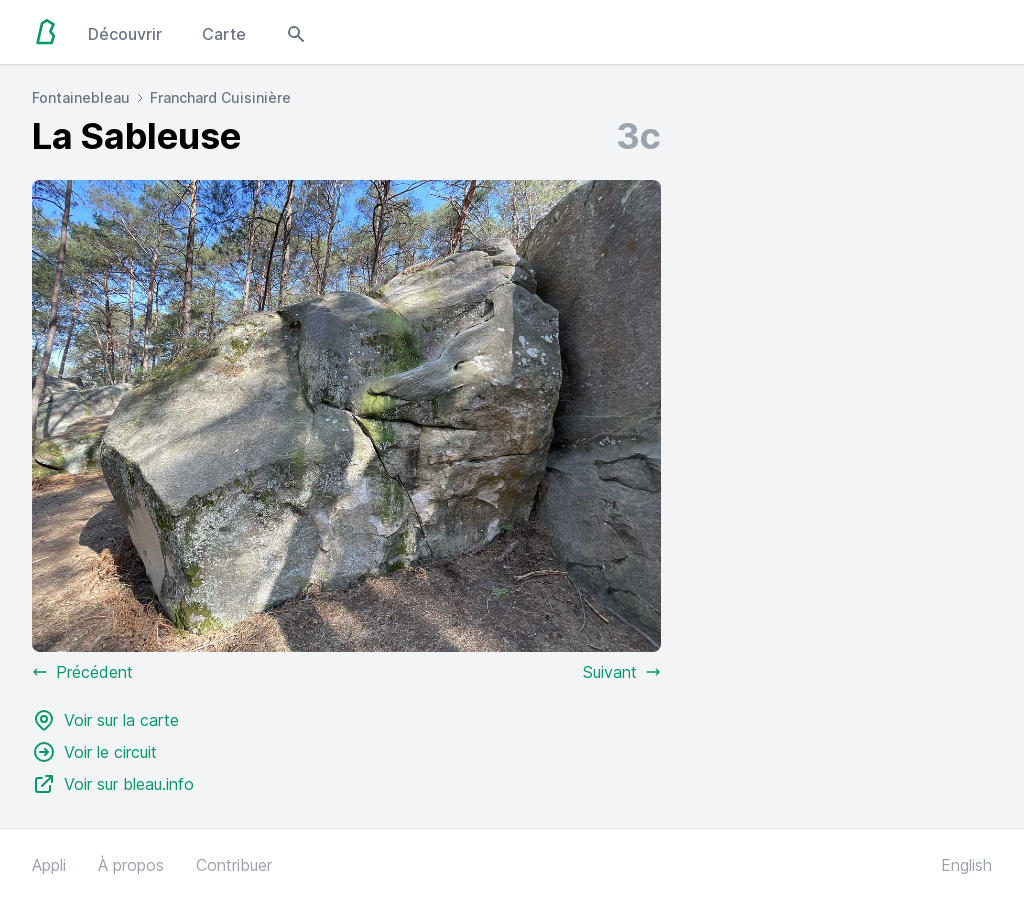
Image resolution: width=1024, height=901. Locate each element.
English (966, 865)
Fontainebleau (81, 97)
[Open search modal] (296, 32)
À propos (131, 865)
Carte (224, 34)
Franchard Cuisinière (220, 97)
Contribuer (234, 865)
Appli (49, 865)
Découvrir (125, 34)
